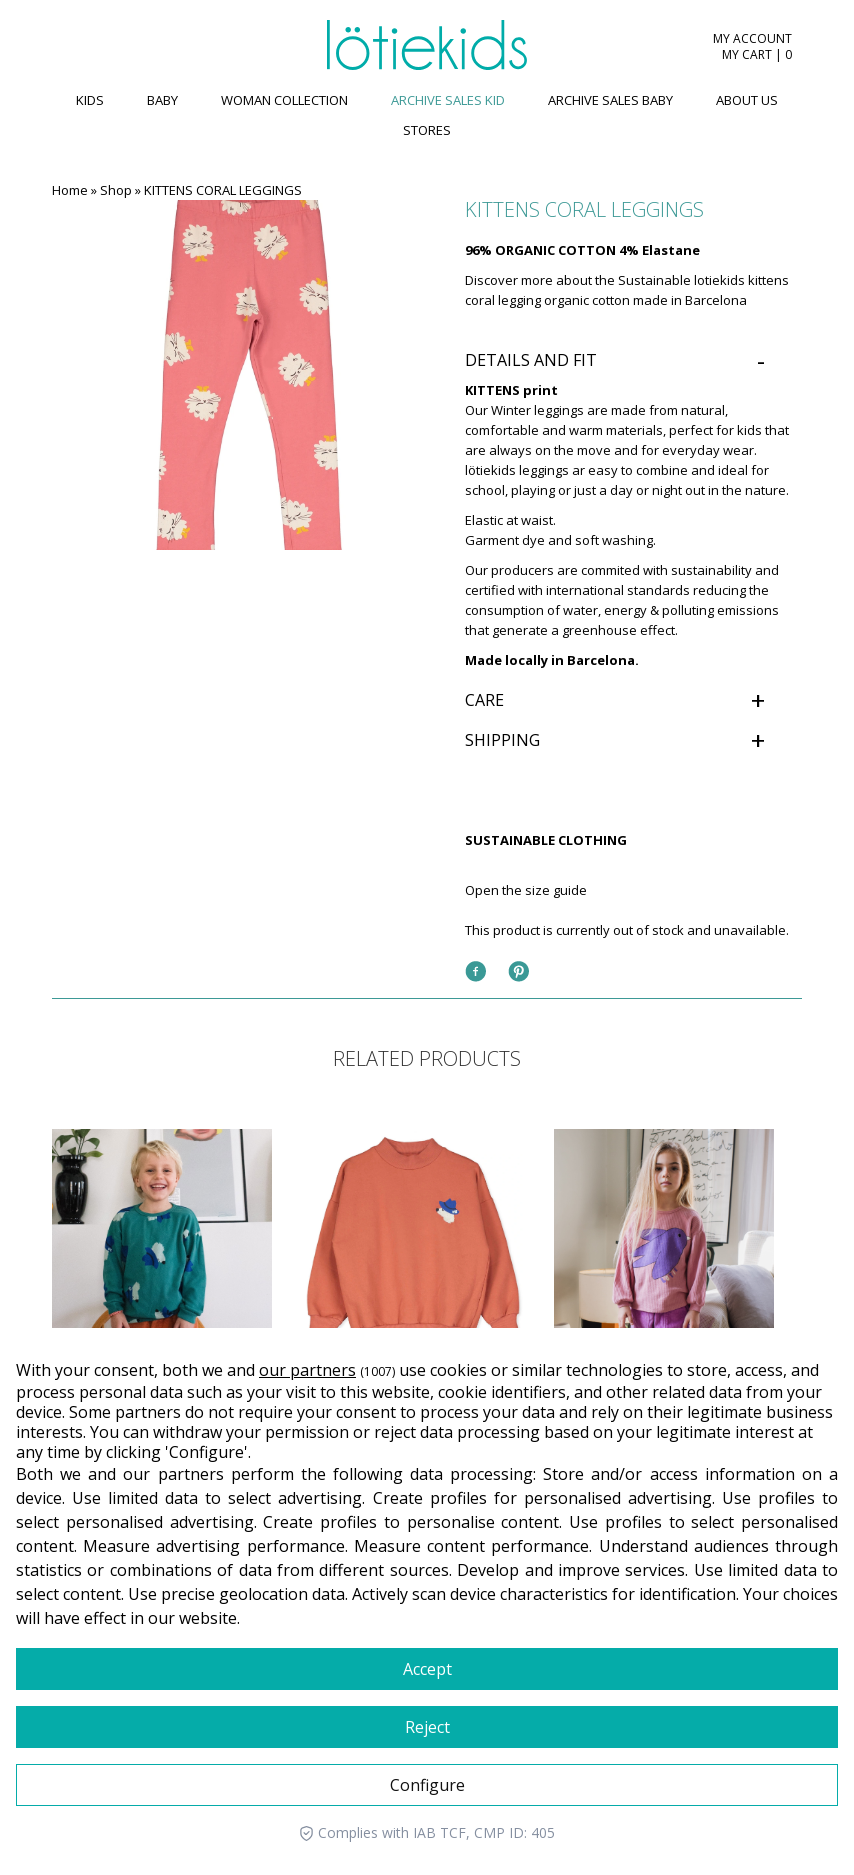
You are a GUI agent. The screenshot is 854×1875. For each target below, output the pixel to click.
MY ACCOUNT (752, 39)
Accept (427, 1669)
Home (70, 190)
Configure (427, 1785)
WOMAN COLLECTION (284, 100)
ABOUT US (747, 100)
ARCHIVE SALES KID (448, 100)
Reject (427, 1727)
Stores (427, 130)
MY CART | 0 (757, 55)
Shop (116, 190)
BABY (162, 100)
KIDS (90, 100)
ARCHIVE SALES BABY (610, 100)
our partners (307, 1370)
